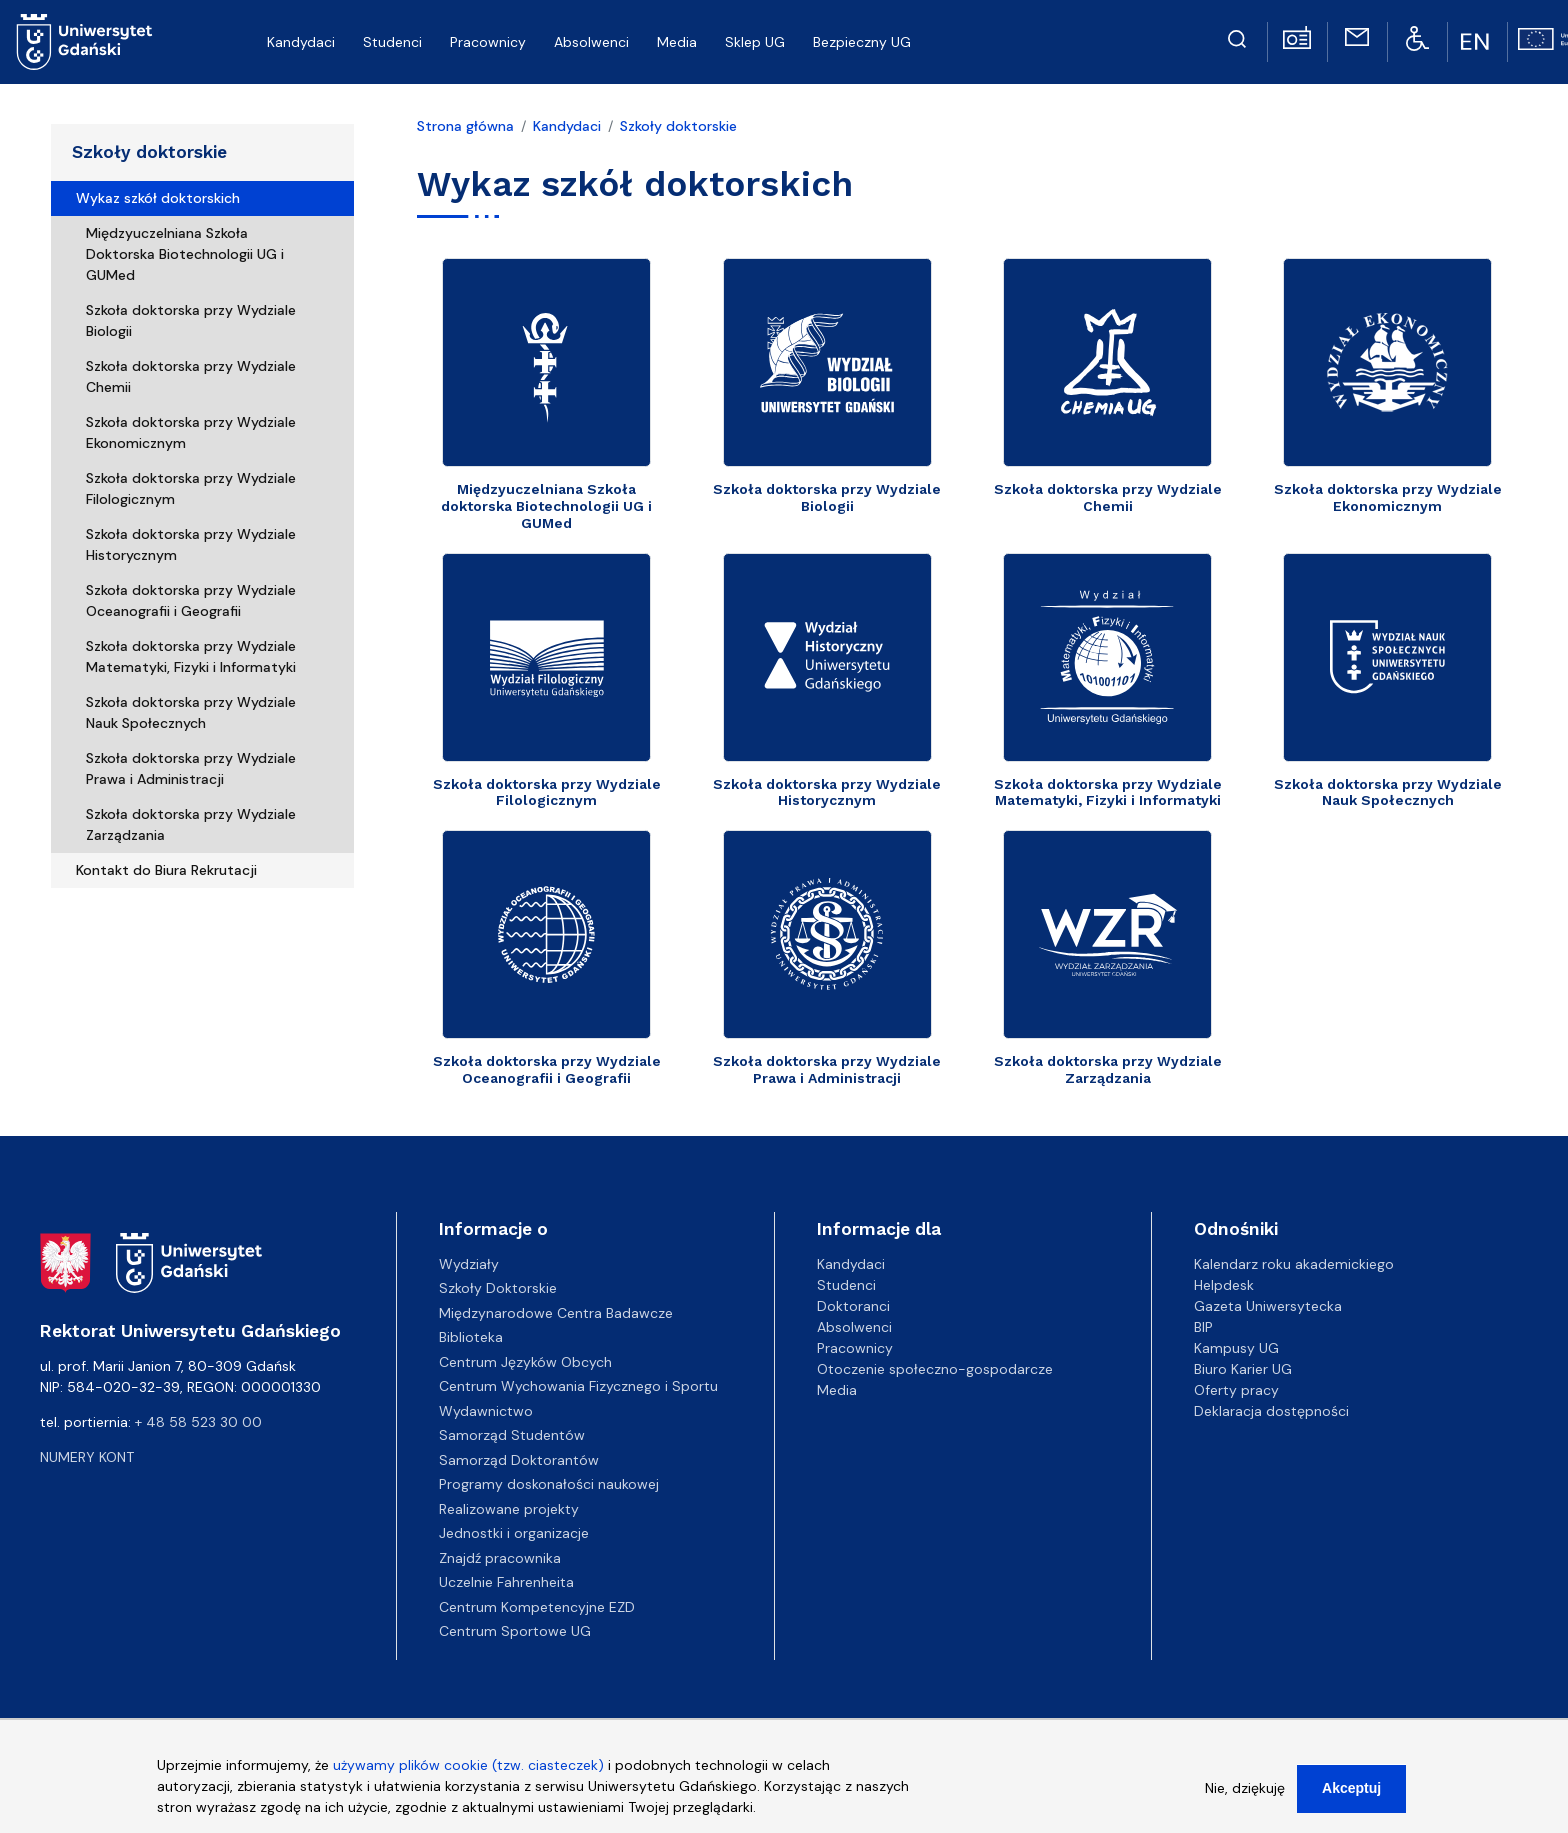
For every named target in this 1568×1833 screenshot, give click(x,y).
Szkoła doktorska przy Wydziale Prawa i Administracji (191, 768)
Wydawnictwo (486, 1411)
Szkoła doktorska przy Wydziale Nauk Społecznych (191, 712)
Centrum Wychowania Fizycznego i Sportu (578, 1386)
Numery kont (87, 1457)
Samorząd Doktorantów (519, 1460)
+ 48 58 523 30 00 (198, 1422)
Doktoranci (853, 1306)
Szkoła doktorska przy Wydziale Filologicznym (191, 488)
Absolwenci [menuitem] (591, 42)
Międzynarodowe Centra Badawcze (556, 1313)
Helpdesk (1224, 1285)
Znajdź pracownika (500, 1558)
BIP (1203, 1327)
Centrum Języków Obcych (525, 1362)
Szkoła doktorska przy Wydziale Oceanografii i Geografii (191, 600)
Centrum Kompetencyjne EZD (537, 1607)
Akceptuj (1351, 1792)
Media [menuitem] (677, 42)
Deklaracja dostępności (1271, 1411)
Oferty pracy (1236, 1390)
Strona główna (465, 126)
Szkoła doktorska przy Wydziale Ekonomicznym (191, 432)
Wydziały (469, 1264)
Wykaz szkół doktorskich (158, 198)
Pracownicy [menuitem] (488, 42)
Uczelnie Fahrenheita (506, 1582)
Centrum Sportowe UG (515, 1631)
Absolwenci (854, 1327)
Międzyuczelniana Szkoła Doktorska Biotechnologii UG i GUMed (185, 254)
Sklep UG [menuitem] (755, 42)
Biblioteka (471, 1337)
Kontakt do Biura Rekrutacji (166, 870)
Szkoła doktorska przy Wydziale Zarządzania (191, 824)
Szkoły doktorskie (149, 152)
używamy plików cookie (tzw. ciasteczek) (468, 1769)
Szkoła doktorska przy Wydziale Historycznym (191, 544)
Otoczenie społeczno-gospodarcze (935, 1369)
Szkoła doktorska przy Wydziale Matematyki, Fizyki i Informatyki (191, 656)
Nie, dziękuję (1245, 1792)
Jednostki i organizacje (514, 1533)
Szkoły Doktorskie (498, 1288)
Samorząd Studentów (512, 1435)
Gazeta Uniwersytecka (1268, 1306)
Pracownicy (855, 1348)
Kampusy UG (1236, 1348)
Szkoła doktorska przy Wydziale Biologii (191, 320)
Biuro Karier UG (1243, 1369)
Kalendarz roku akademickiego (1294, 1264)
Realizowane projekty (509, 1509)
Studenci (846, 1285)
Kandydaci (567, 126)
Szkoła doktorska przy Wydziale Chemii (191, 376)
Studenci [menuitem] (392, 42)
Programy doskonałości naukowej (549, 1484)
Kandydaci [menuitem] (301, 42)
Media (837, 1390)
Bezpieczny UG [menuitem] (862, 42)
